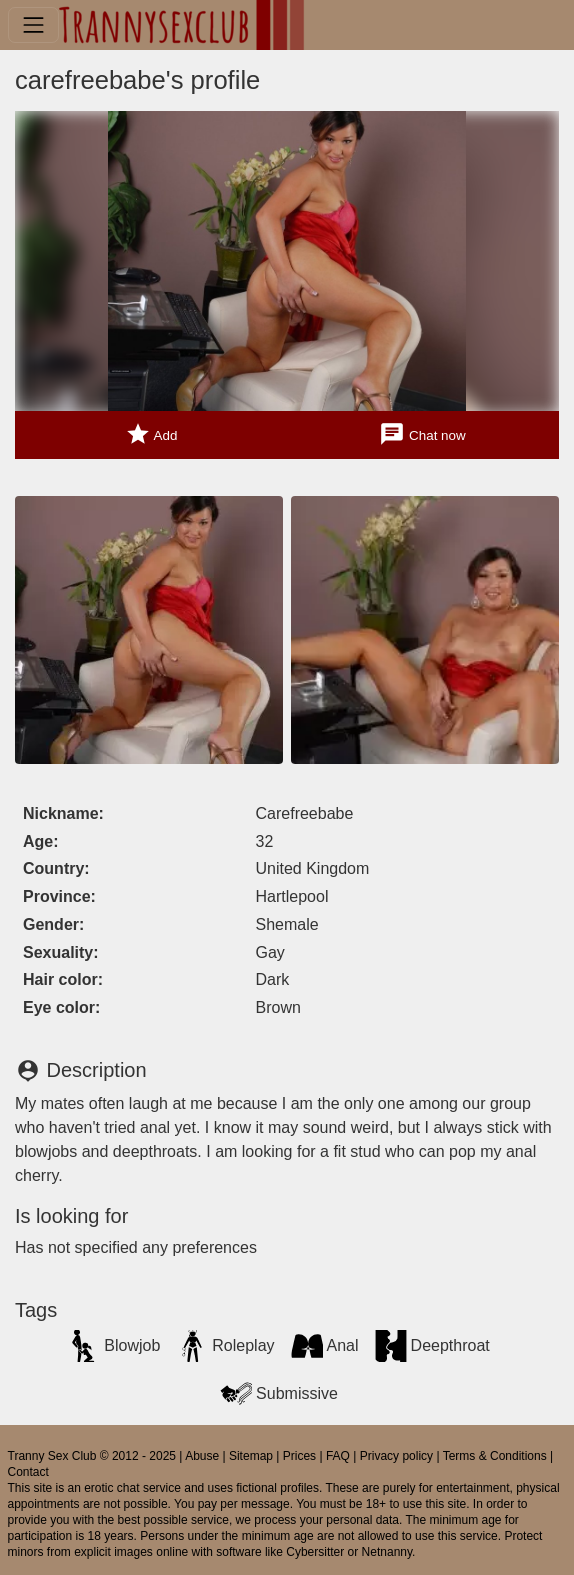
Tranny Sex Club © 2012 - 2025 (92, 1456)
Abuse (202, 1456)
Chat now (422, 434)
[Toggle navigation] (33, 24)
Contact (28, 1472)
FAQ (338, 1456)
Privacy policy (396, 1456)
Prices (299, 1456)
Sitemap (251, 1456)
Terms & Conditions (495, 1456)
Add (151, 434)
